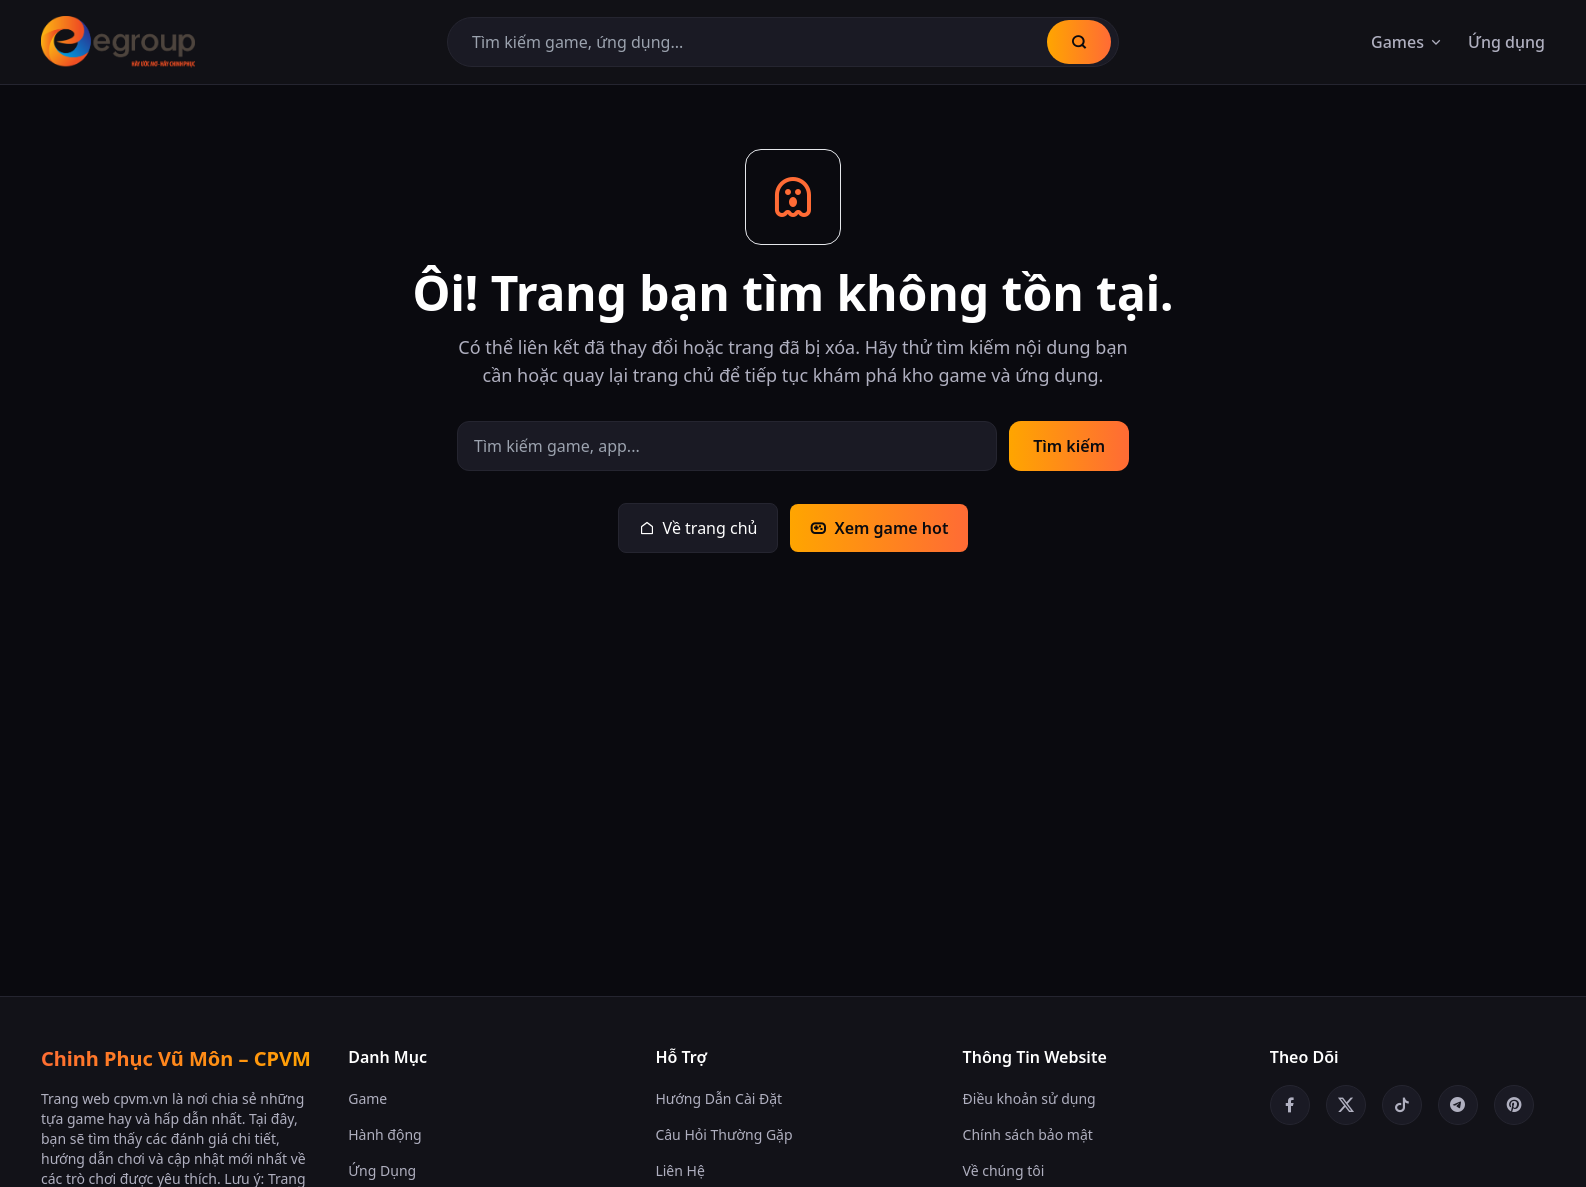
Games (1407, 42)
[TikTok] (1402, 1105)
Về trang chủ (698, 528)
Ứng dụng (1506, 42)
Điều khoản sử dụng (1029, 1098)
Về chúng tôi (1004, 1170)
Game (367, 1098)
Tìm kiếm (1069, 446)
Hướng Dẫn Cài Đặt (718, 1098)
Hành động (385, 1134)
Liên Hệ (679, 1170)
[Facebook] (1290, 1105)
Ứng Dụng (382, 1170)
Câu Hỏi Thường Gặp (723, 1134)
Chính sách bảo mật (1028, 1134)
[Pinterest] (1514, 1105)
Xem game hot (879, 528)
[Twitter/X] (1346, 1105)
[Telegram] (1458, 1105)
